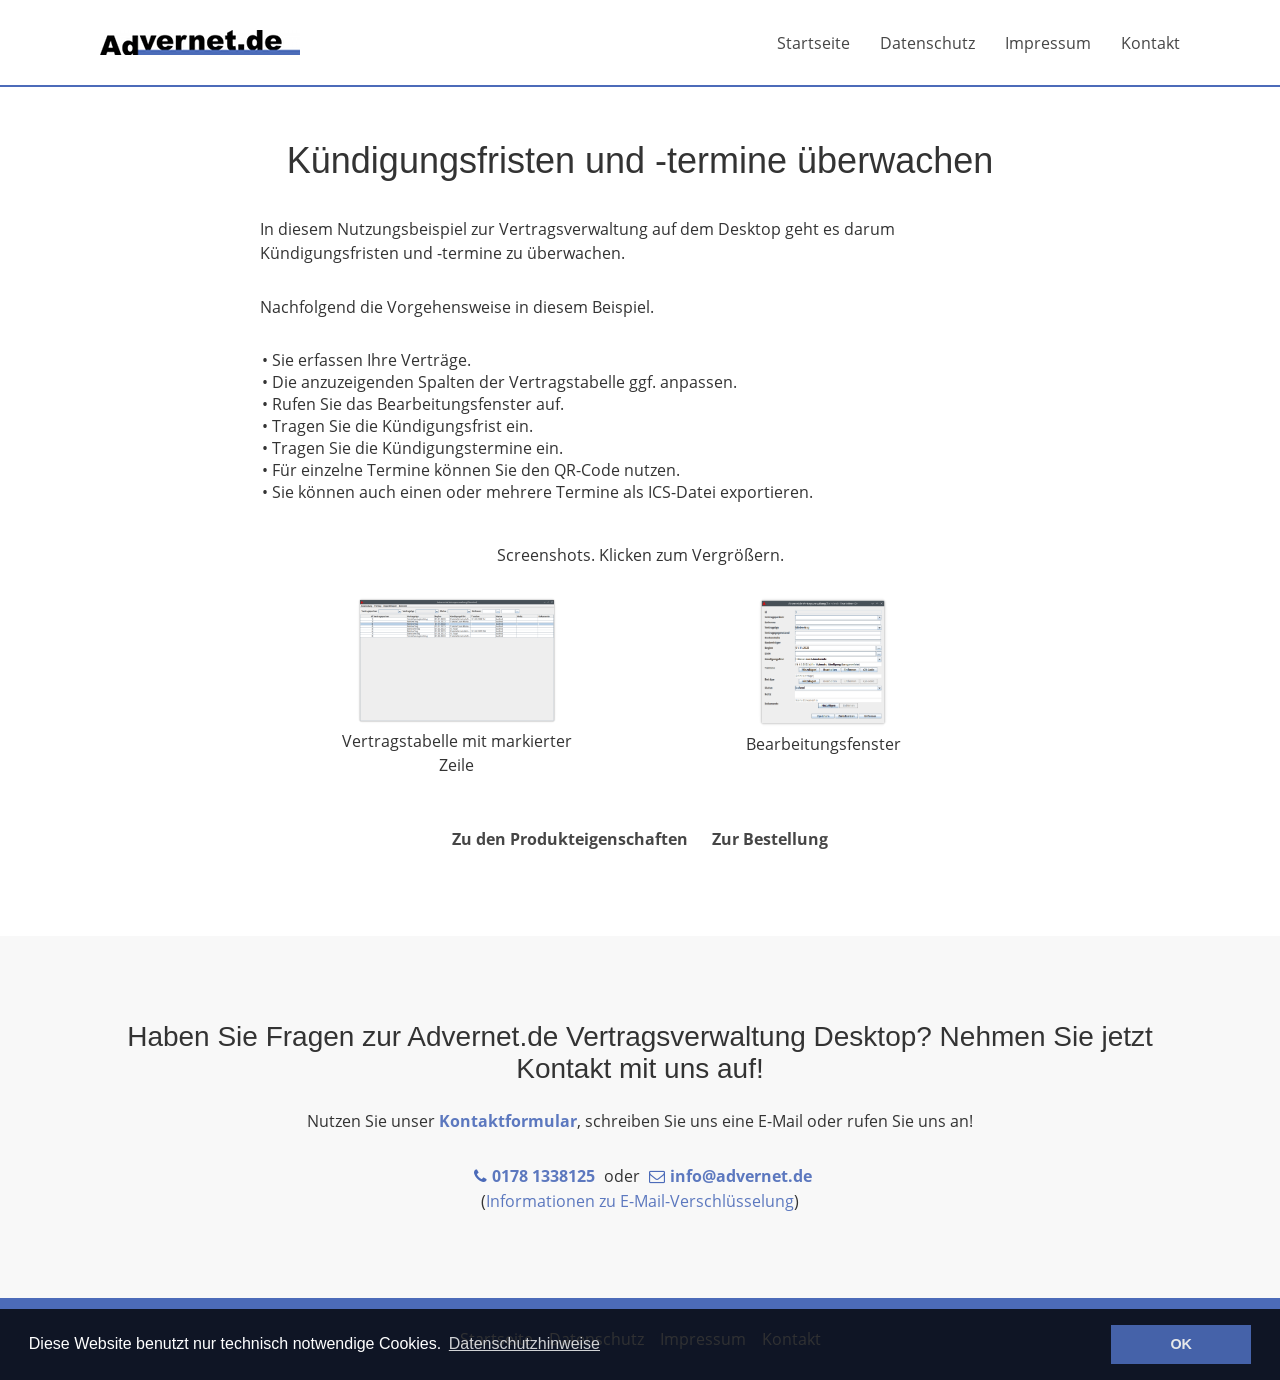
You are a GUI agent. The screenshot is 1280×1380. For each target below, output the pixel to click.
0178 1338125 (543, 1176)
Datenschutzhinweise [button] (524, 1343)
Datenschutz (927, 43)
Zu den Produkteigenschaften (570, 839)
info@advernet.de (741, 1176)
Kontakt (1150, 43)
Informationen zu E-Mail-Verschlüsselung (640, 1201)
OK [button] (1181, 1344)
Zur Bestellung (770, 839)
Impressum (1048, 43)
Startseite (813, 43)
